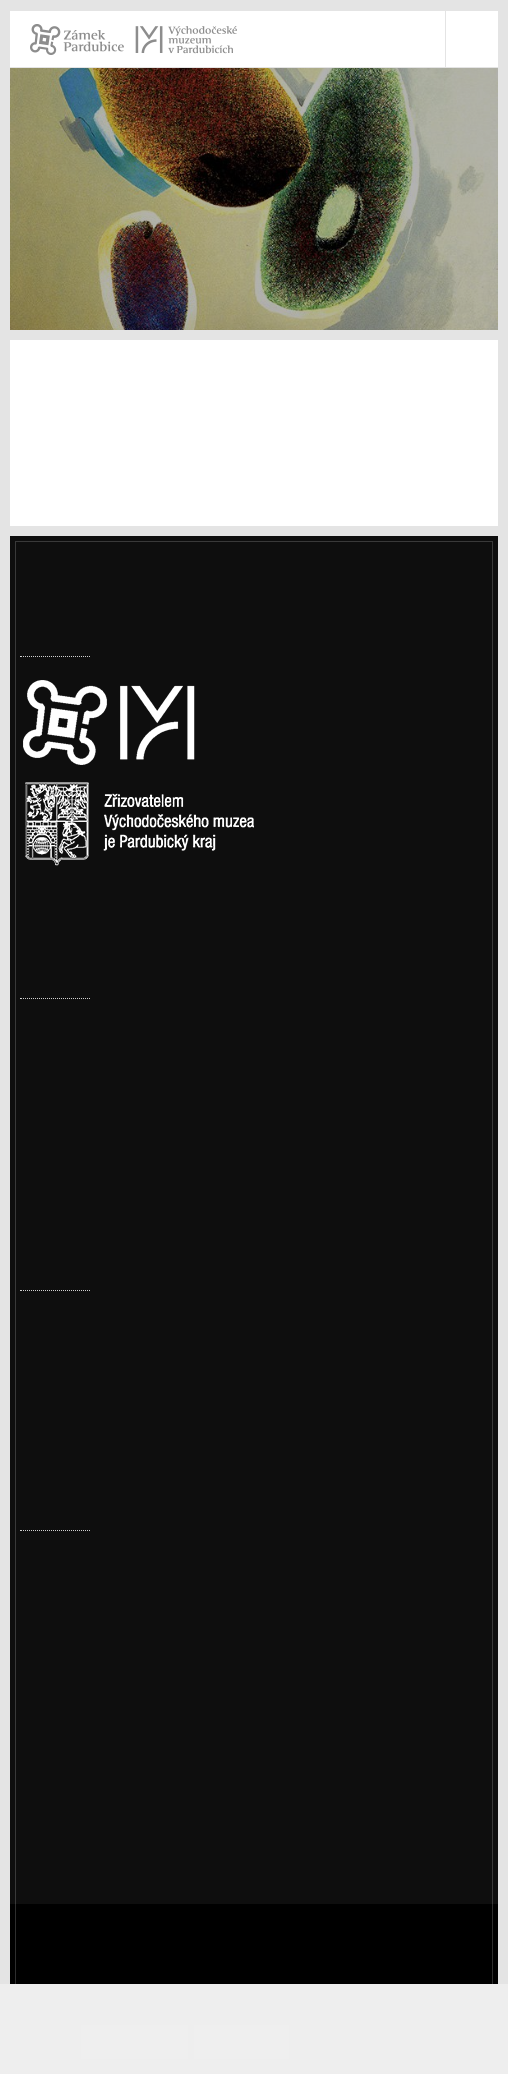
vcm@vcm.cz (91, 1714)
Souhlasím (163, 2041)
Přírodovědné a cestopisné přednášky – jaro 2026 (195, 1318)
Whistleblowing (103, 1818)
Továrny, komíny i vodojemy (121, 1026)
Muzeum (107, 241)
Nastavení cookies (87, 936)
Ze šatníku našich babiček (113, 1380)
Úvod (38, 241)
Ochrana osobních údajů (134, 1792)
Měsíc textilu (66, 1442)
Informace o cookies (370, 2041)
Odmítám (252, 2041)
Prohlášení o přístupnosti (137, 1766)
